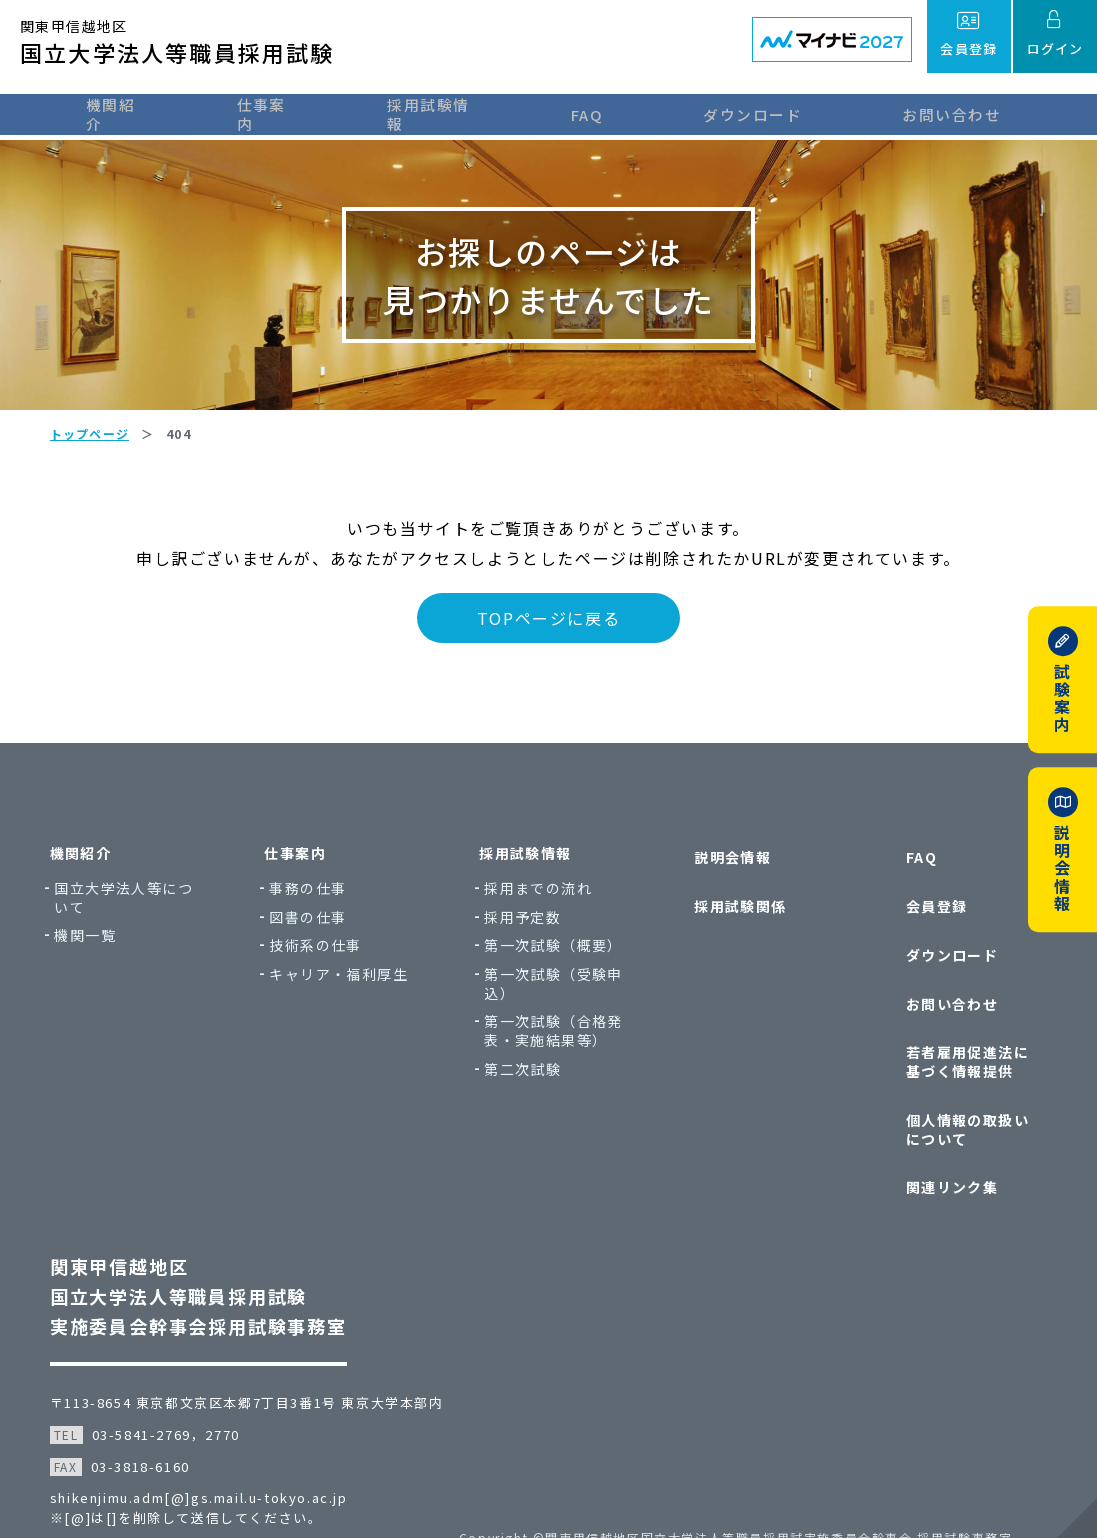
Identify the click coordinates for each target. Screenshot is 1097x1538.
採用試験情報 (449, 112)
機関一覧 (101, 965)
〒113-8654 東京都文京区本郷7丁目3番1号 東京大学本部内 (257, 1362)
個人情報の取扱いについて (961, 1104)
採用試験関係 (733, 921)
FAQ (615, 112)
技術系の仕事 (325, 975)
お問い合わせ (979, 112)
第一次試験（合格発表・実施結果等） (557, 1060)
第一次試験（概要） (557, 975)
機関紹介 (101, 112)
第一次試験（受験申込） (557, 1013)
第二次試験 (526, 1098)
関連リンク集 (938, 1152)
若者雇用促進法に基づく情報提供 (961, 1046)
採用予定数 (526, 946)
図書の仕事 (317, 946)
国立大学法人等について (139, 927)
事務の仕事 (317, 918)
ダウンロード (780, 112)
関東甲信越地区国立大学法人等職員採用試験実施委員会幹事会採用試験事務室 (208, 1256)
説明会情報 (725, 883)
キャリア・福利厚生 (348, 1004)
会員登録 (923, 921)
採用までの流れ (542, 918)
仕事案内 (267, 112)
